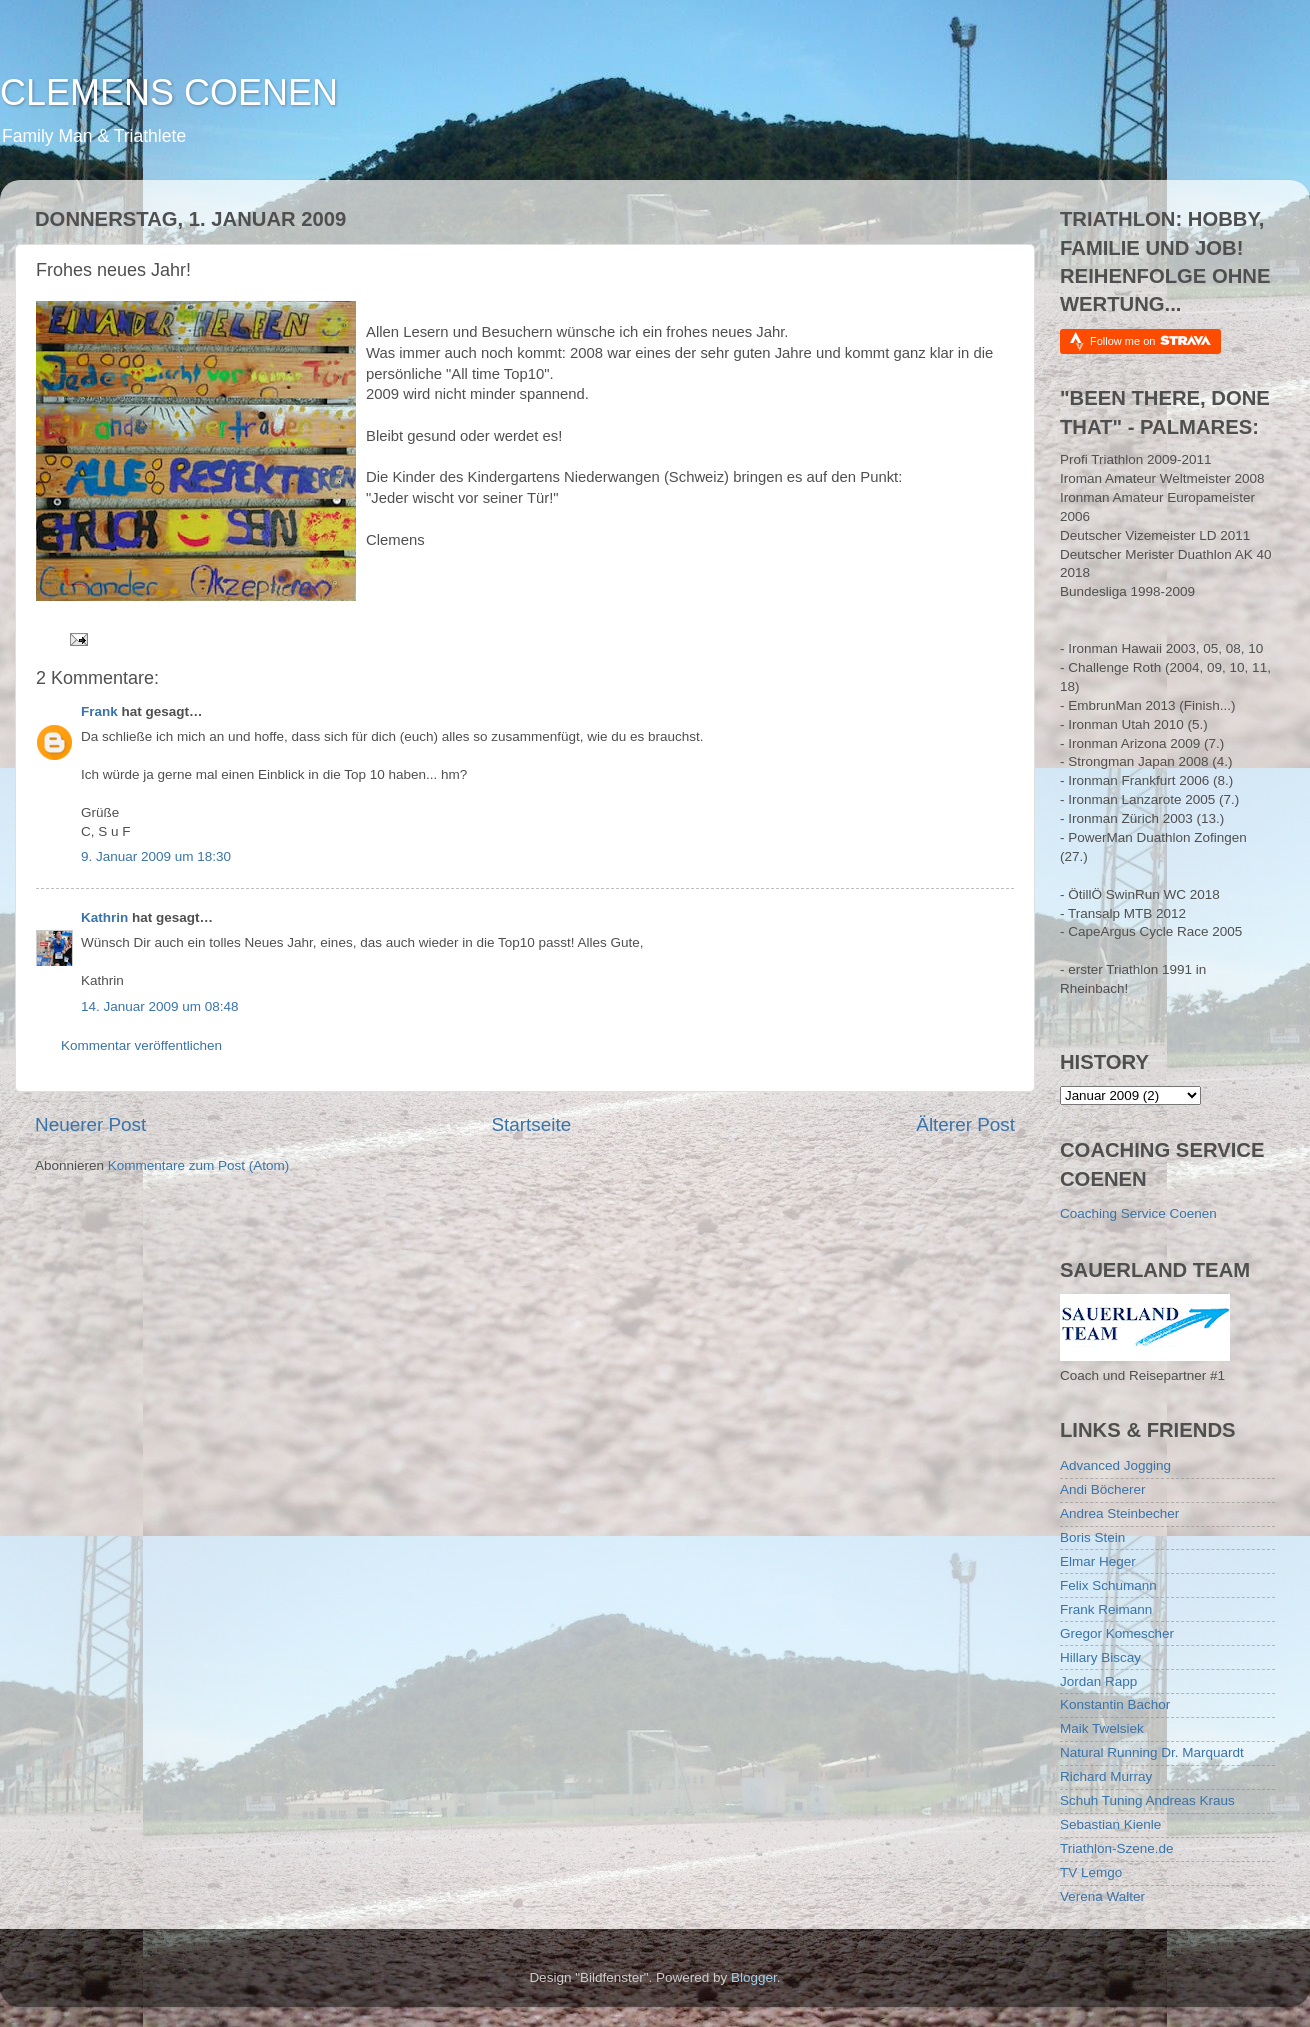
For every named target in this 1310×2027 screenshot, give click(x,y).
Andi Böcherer (1103, 1489)
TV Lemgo (1091, 1872)
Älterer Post (965, 1124)
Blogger (754, 1977)
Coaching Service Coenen (1138, 1213)
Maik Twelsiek (1102, 1728)
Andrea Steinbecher (1119, 1513)
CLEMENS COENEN (169, 92)
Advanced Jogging (1115, 1465)
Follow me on (1150, 340)
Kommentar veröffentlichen (141, 1045)
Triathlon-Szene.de (1117, 1848)
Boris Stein (1092, 1537)
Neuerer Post (90, 1124)
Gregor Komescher (1117, 1633)
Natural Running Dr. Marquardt (1152, 1752)
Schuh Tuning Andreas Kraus (1147, 1800)
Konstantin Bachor (1115, 1704)
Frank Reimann (1106, 1609)
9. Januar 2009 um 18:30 (156, 856)
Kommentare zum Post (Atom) (199, 1165)
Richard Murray (1106, 1776)
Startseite (531, 1124)
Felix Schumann (1108, 1585)
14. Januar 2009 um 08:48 (160, 1006)
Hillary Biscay (1100, 1657)
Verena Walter (1102, 1896)
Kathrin (104, 917)
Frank (99, 711)
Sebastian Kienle (1110, 1824)
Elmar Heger (1098, 1561)
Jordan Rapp (1098, 1681)
